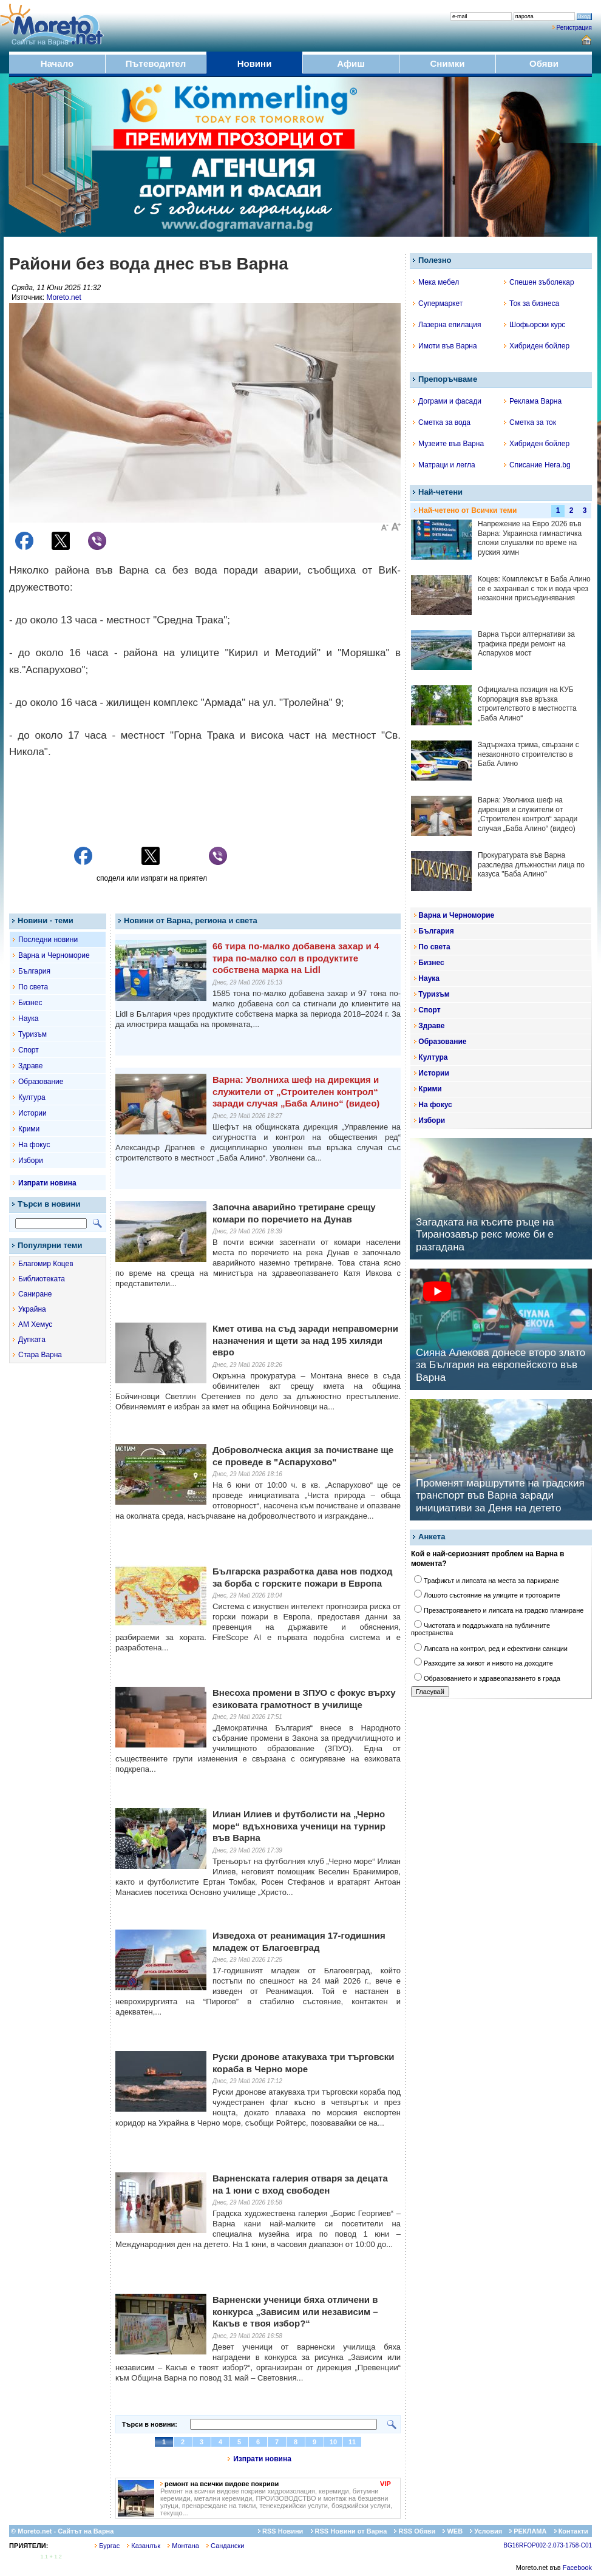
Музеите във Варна (448, 443)
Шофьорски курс (534, 324)
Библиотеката (41, 1279)
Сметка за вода (441, 422)
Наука (28, 1018)
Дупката (32, 1339)
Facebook (577, 2567)
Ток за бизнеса (531, 303)
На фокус (34, 1145)
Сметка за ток (530, 422)
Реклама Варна (533, 401)
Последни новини (48, 939)
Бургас (107, 2545)
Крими (28, 1129)
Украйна (32, 1309)
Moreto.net (63, 297)
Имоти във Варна (445, 346)
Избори (30, 1160)
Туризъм (32, 1034)
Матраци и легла (444, 465)
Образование (40, 1081)
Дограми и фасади (447, 401)
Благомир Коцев (45, 1263)
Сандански (225, 2545)
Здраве (30, 1066)
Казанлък (143, 2545)
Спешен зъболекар (539, 282)
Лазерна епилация (447, 324)
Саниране (35, 1294)
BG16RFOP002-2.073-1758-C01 (547, 2545)
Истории (32, 1113)
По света (33, 987)
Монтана (183, 2545)
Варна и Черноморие (54, 955)
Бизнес (30, 1002)
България (34, 971)
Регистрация (574, 27)
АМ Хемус (35, 1324)
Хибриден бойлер (536, 346)
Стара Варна (40, 1355)
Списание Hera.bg (537, 465)
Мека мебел (436, 282)
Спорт (28, 1050)
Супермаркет (438, 303)
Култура (32, 1097)
